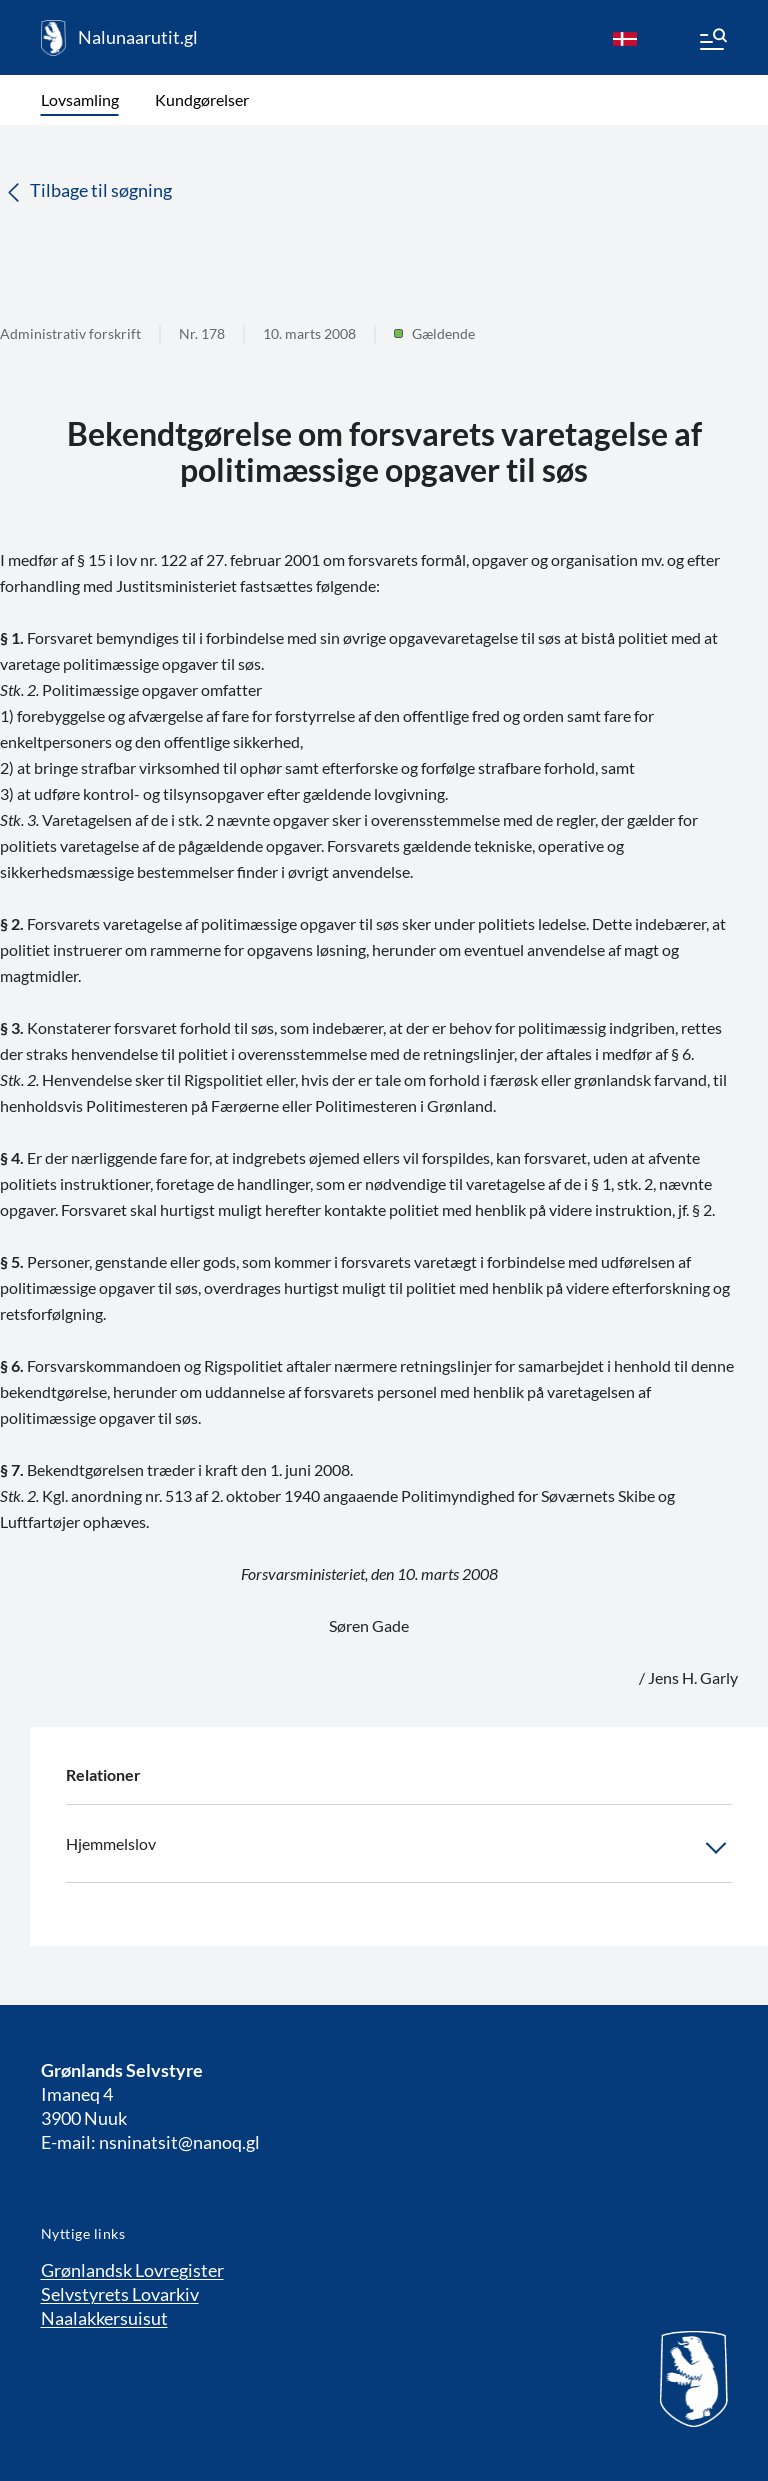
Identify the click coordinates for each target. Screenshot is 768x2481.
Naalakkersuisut (104, 2318)
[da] (625, 38)
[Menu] (712, 42)
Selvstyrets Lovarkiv (120, 2294)
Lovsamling (80, 99)
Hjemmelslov (399, 1848)
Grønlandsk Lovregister (132, 2270)
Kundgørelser (202, 99)
